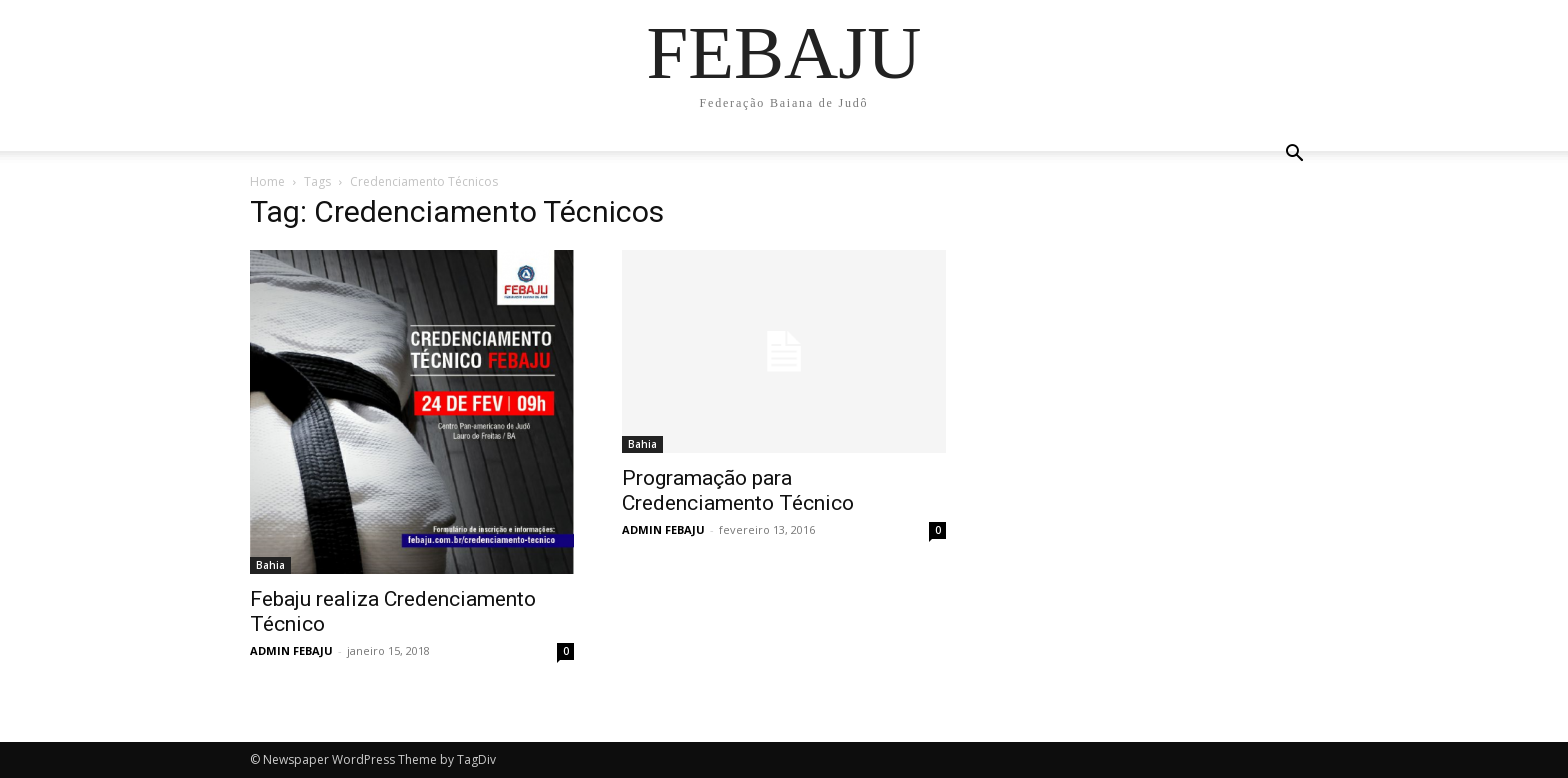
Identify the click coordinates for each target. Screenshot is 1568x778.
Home (267, 181)
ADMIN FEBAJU (291, 650)
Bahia (270, 565)
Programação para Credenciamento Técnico (738, 490)
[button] (1294, 153)
